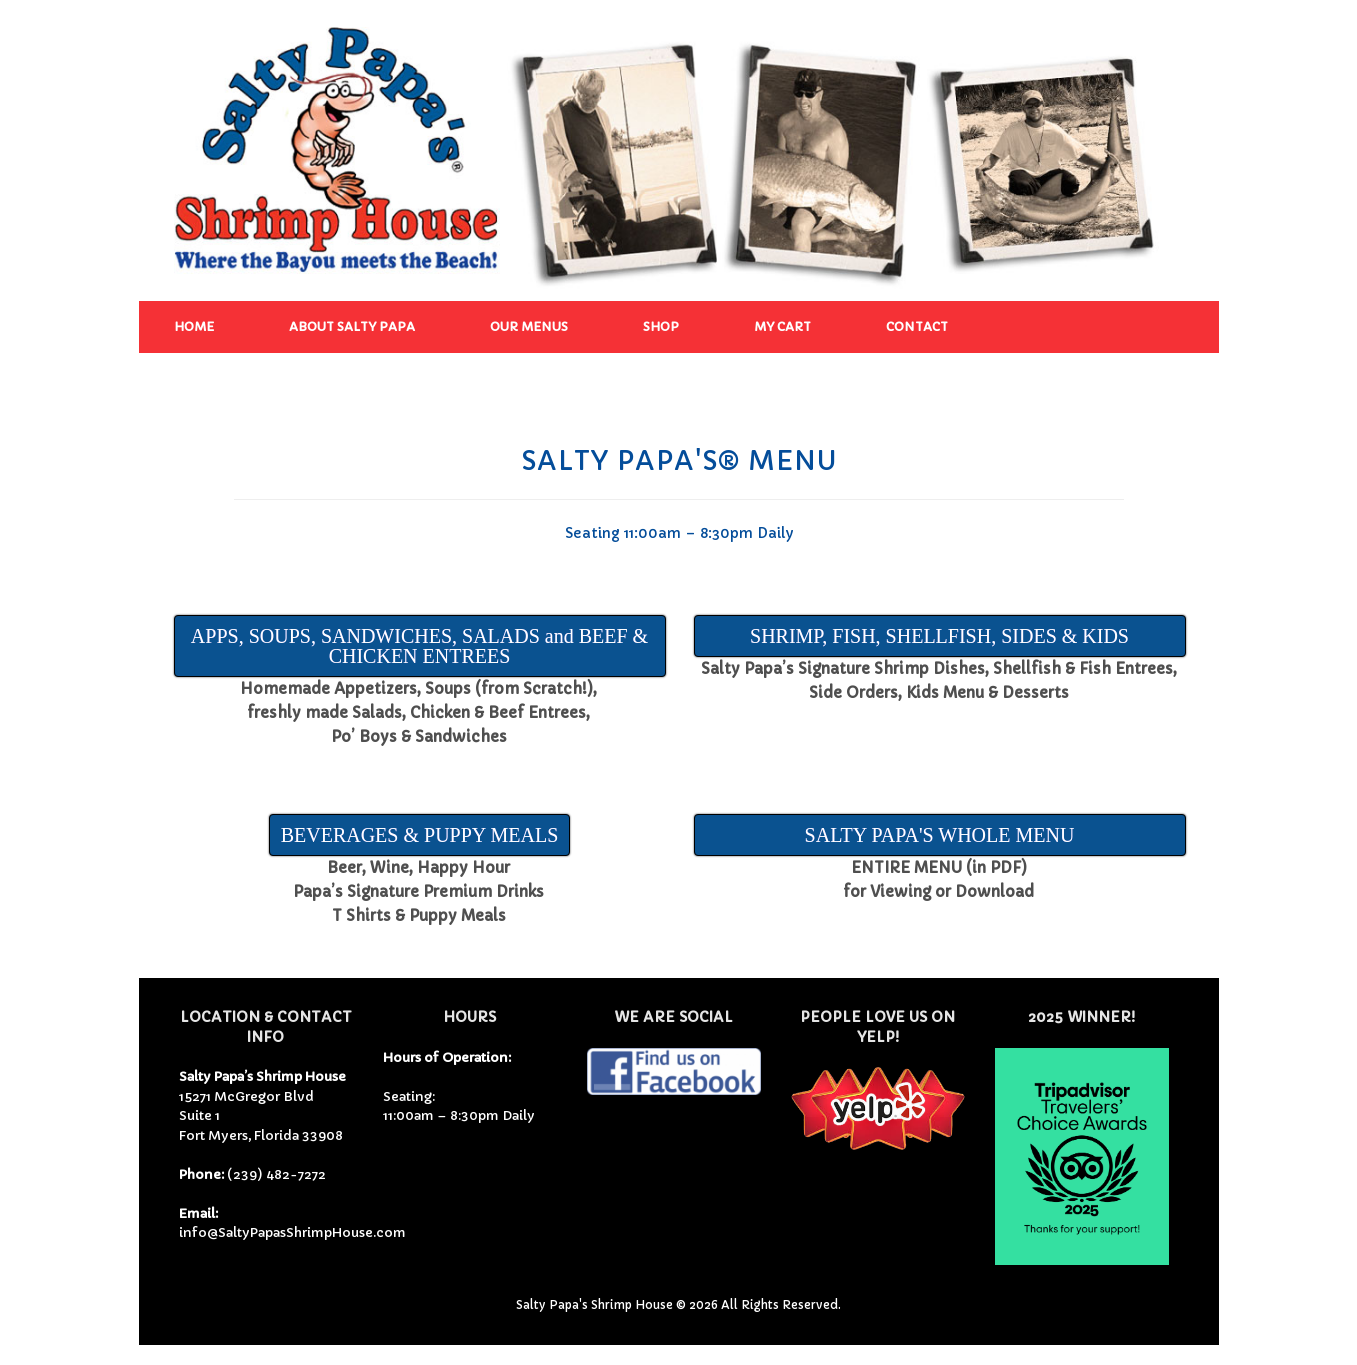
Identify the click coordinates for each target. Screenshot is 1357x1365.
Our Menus (529, 326)
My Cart (782, 326)
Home (194, 326)
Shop (661, 326)
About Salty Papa (352, 326)
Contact (917, 326)
